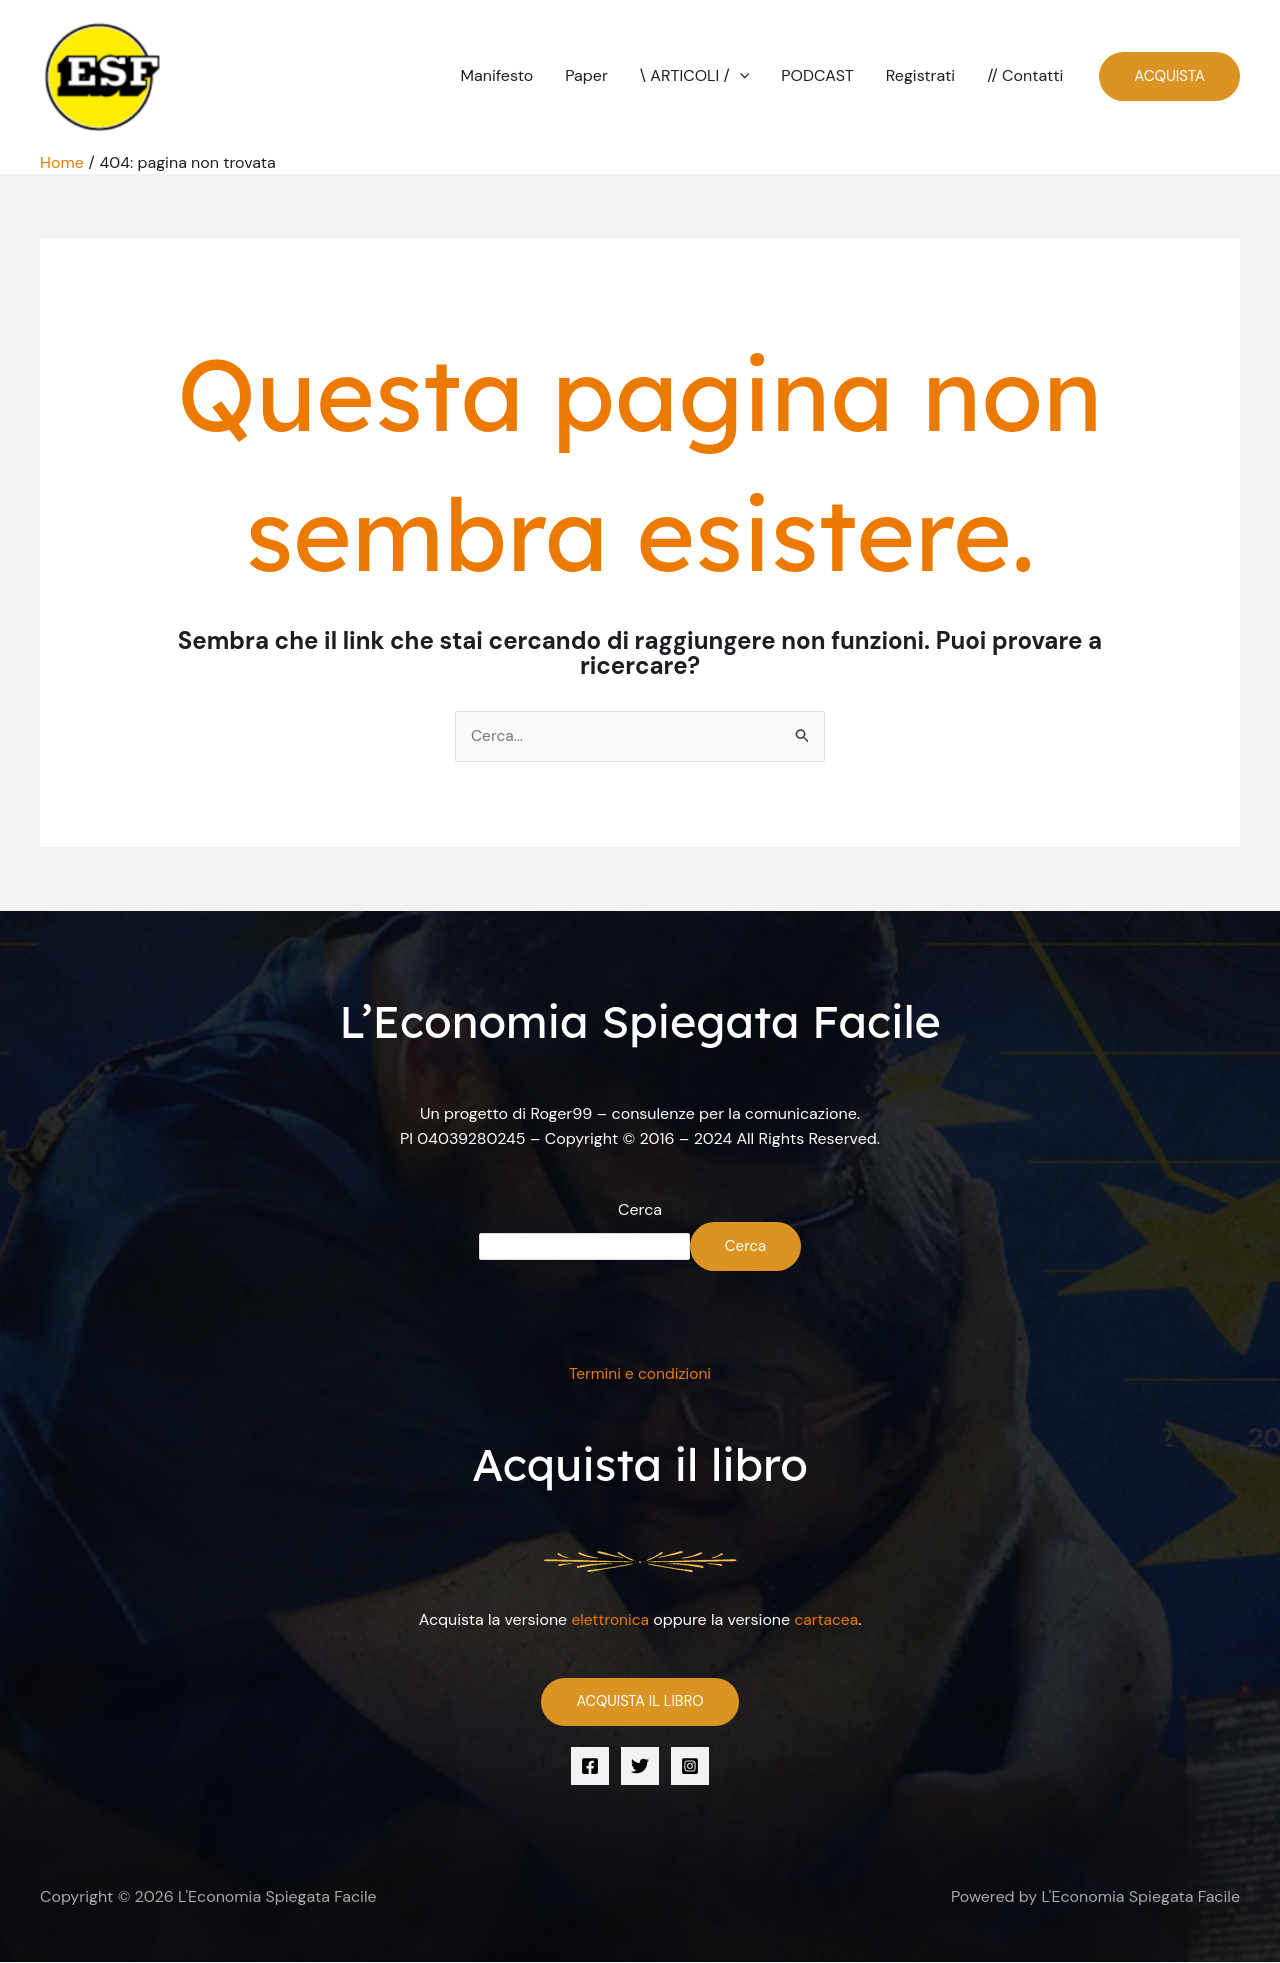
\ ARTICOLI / (695, 76)
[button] (740, 76)
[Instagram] (690, 1767)
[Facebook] (590, 1767)
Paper (586, 75)
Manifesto (497, 75)
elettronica (609, 1619)
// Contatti (1025, 75)
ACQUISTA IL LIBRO (639, 1702)
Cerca (640, 1209)
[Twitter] (640, 1767)
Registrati (920, 75)
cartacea (828, 1619)
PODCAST (817, 75)
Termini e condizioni (640, 1374)
